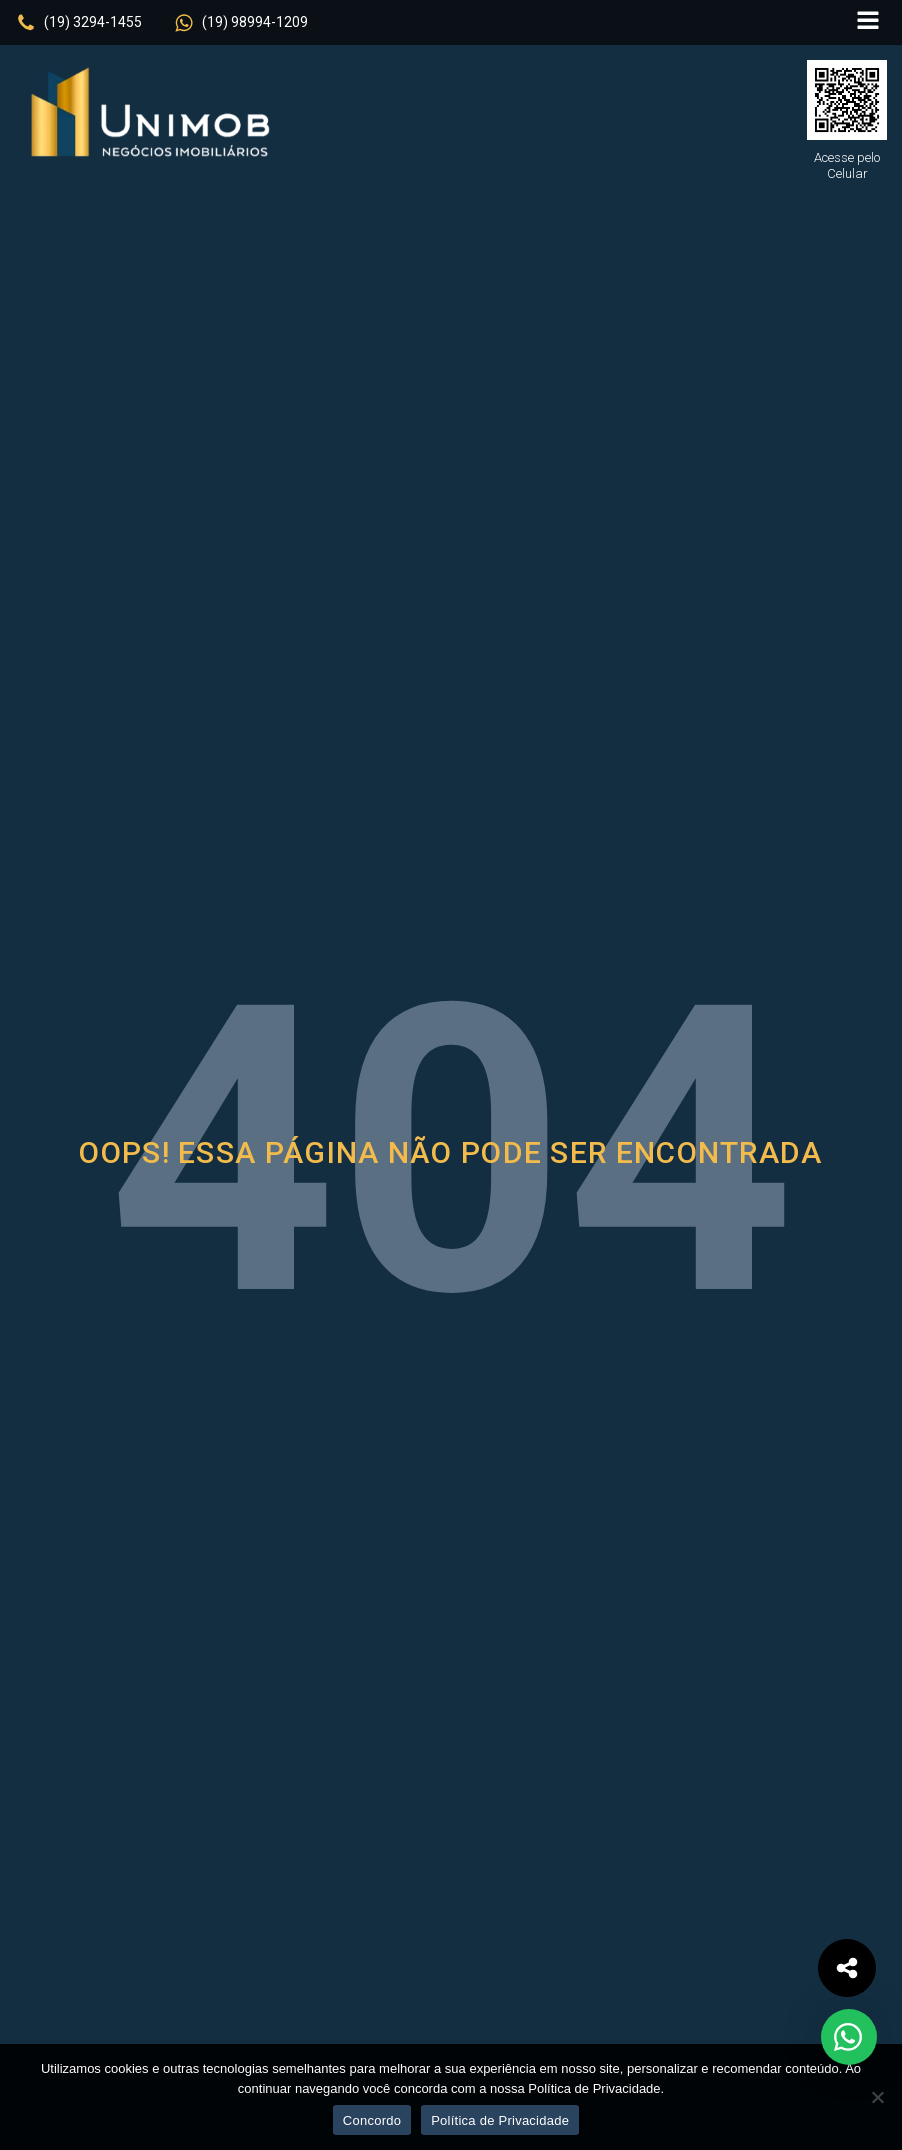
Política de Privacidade (500, 2120)
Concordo (372, 2120)
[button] (79, 23)
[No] (877, 2097)
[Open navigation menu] (868, 22)
